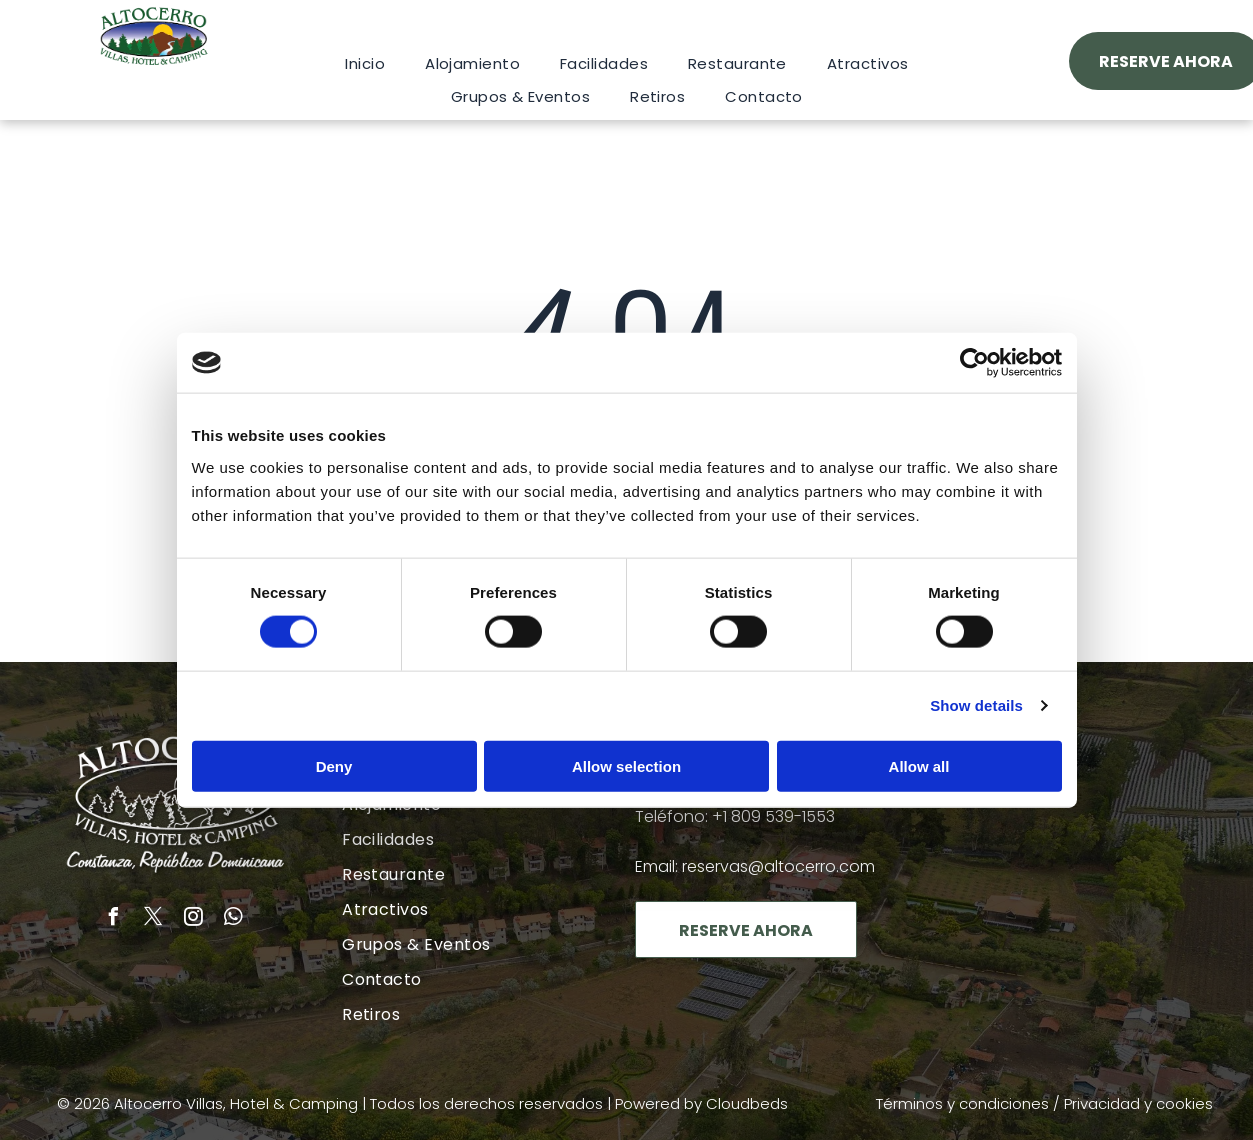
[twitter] (154, 919)
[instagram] (194, 919)
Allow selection (626, 765)
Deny (334, 765)
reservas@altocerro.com (778, 866)
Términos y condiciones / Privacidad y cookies (1044, 1103)
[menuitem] (365, 63)
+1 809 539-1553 (773, 816)
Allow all (919, 765)
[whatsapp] (234, 919)
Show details (976, 705)
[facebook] (114, 919)
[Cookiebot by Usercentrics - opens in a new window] (974, 363)
